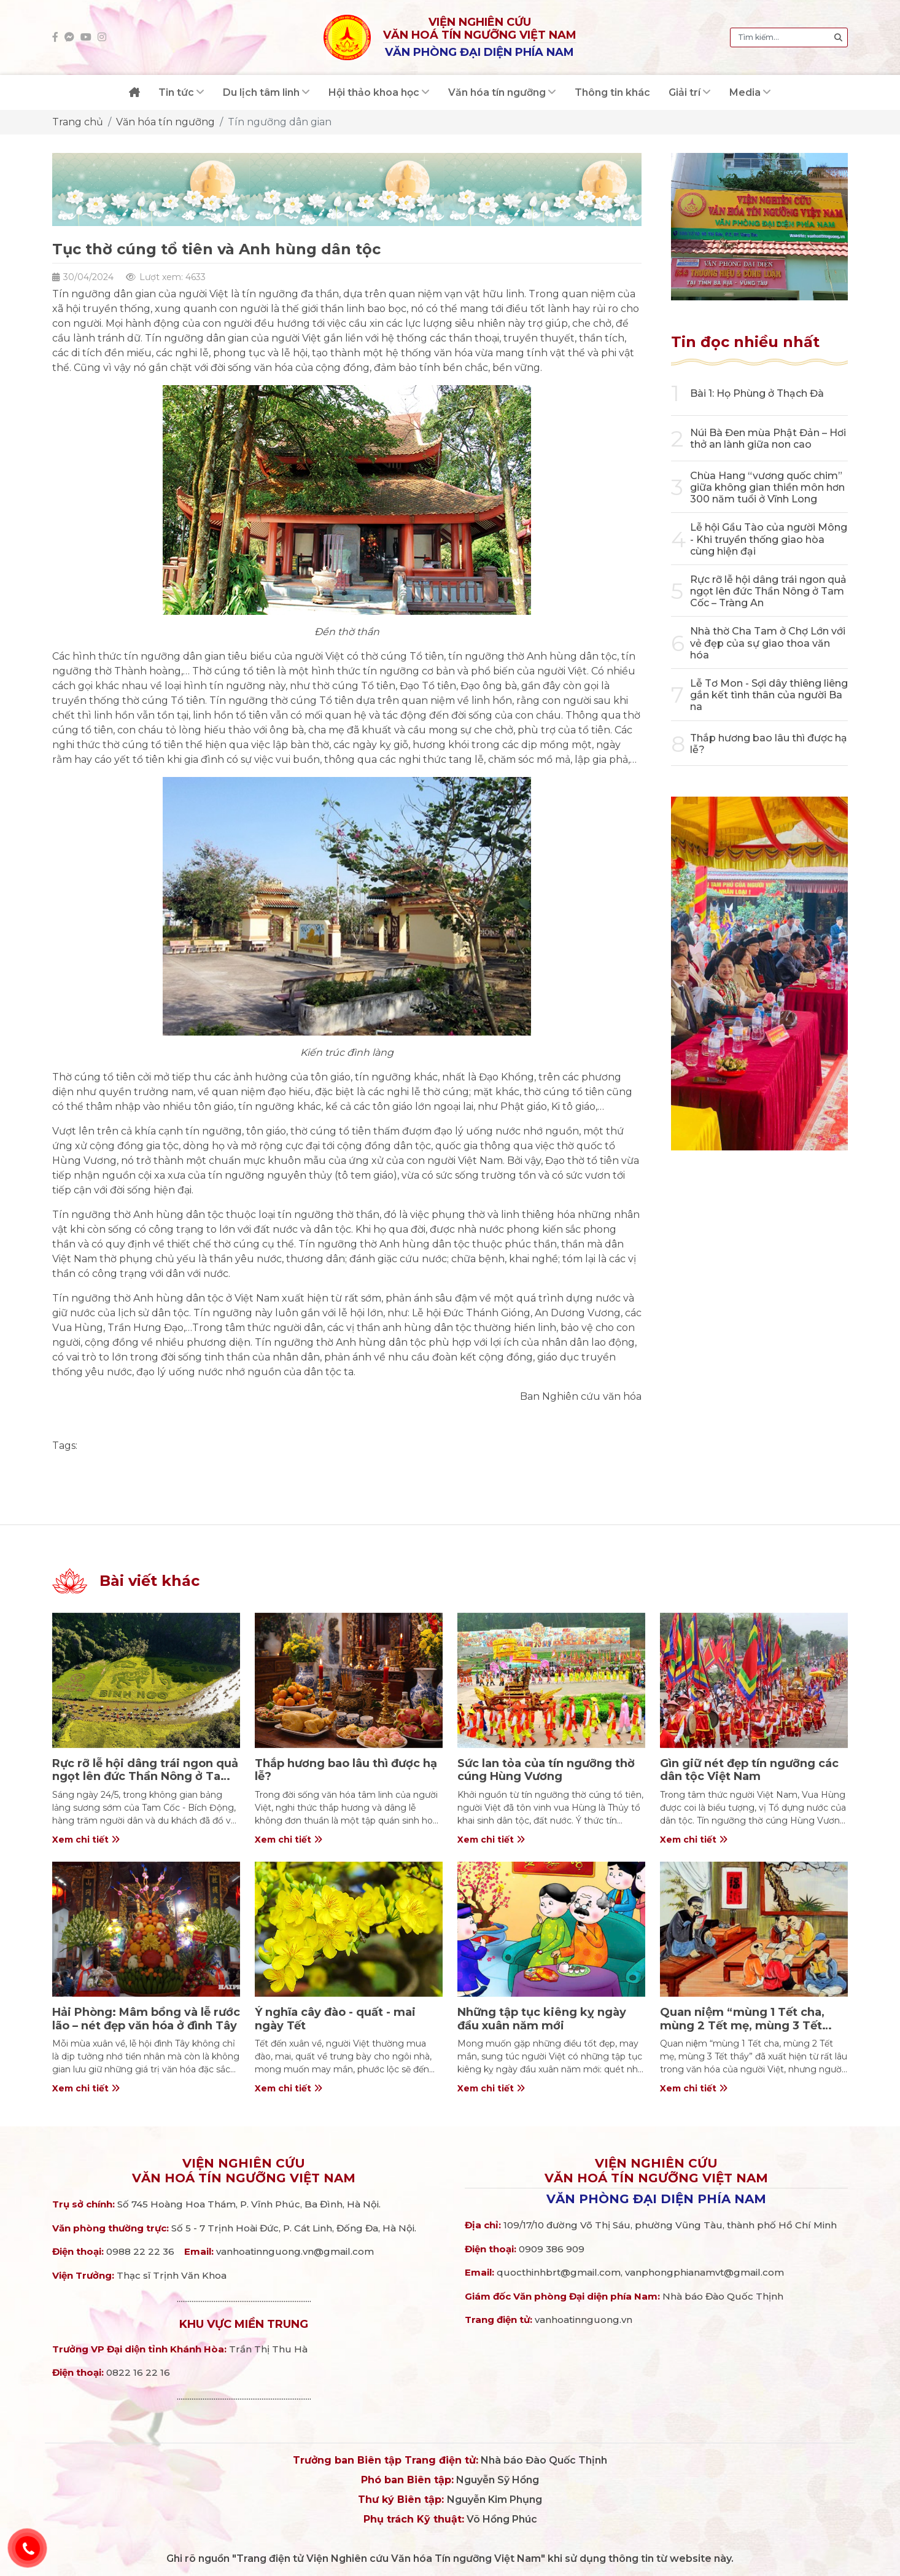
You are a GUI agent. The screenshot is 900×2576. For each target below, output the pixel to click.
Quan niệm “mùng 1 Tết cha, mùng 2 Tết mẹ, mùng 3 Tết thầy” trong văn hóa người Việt (749, 2025)
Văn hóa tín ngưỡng (165, 122)
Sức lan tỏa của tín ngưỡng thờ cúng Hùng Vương (546, 1770)
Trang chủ (77, 122)
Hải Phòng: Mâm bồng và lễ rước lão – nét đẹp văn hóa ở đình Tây (146, 2018)
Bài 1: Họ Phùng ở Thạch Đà (757, 393)
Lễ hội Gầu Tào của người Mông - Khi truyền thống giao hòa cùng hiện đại (768, 538)
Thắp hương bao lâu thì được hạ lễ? (346, 1770)
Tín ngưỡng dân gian (280, 122)
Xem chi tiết (86, 1839)
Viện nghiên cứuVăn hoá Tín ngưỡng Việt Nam (243, 2170)
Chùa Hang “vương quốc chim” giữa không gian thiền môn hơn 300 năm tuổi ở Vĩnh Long (767, 487)
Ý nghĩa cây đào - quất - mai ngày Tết (335, 2018)
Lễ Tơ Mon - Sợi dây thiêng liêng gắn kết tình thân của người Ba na (769, 694)
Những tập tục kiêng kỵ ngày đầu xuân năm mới (541, 2018)
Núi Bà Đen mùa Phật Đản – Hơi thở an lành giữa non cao (768, 438)
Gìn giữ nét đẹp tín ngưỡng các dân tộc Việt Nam (749, 1770)
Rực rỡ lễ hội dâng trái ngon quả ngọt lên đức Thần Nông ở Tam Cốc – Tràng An (768, 591)
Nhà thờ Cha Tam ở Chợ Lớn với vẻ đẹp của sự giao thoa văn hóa (767, 642)
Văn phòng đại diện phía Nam (656, 2199)
